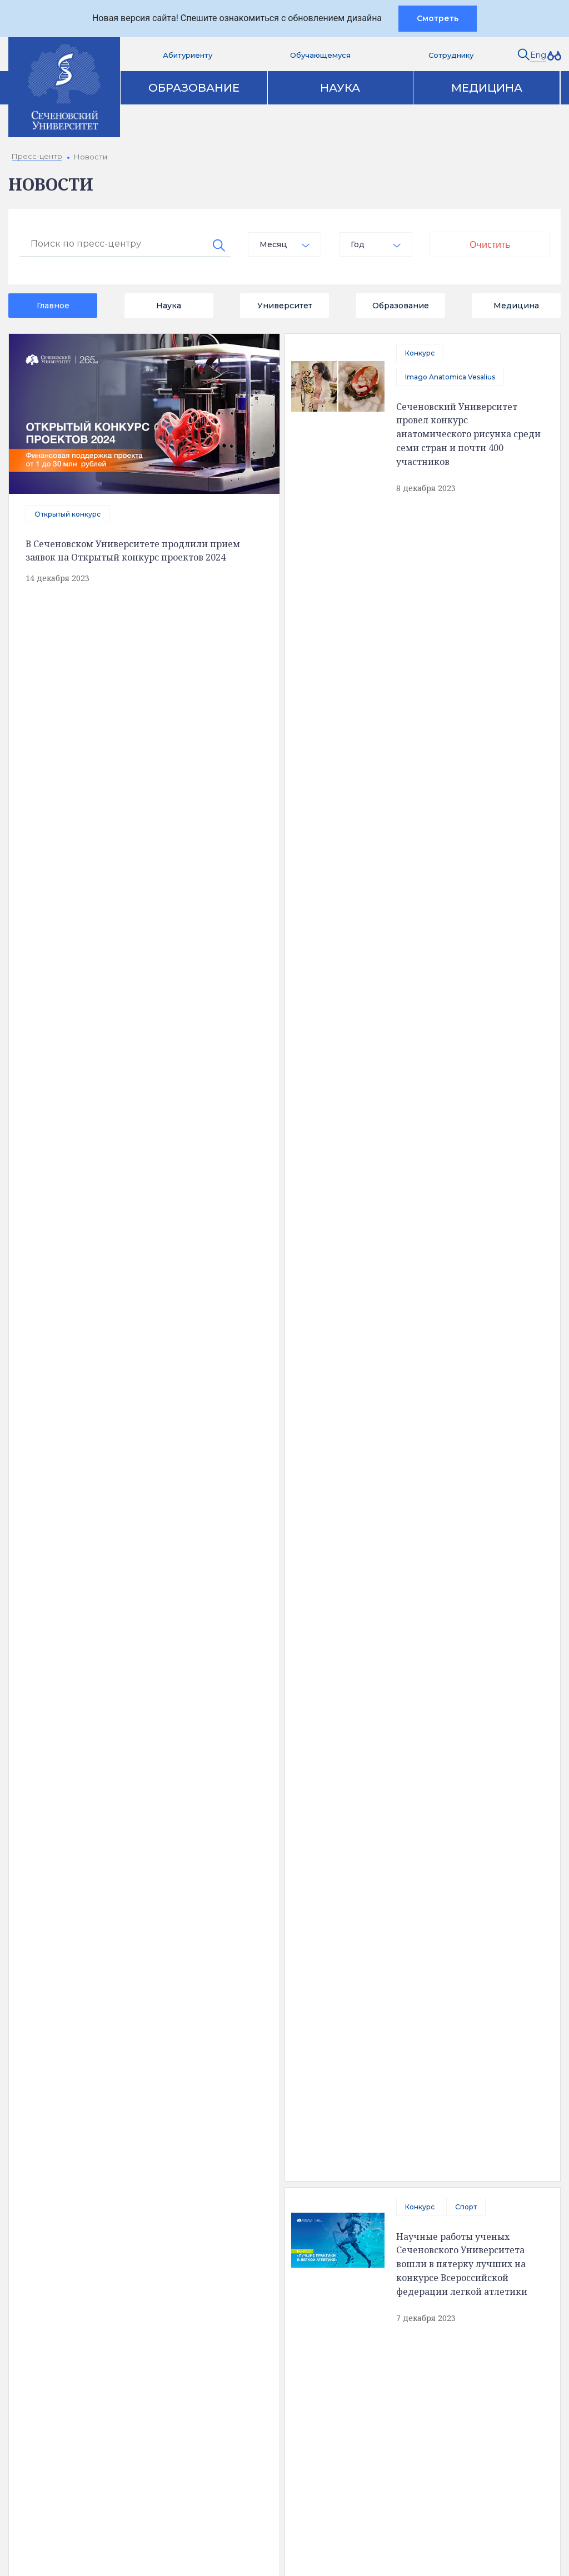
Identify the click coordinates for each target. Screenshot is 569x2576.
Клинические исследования (466, 2197)
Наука (340, 87)
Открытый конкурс (67, 514)
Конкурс (420, 353)
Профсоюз (330, 986)
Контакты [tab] (235, 2114)
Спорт (466, 528)
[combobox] (284, 244)
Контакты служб (280, 2332)
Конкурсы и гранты (448, 2235)
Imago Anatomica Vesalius (450, 377)
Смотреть (437, 18)
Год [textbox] (358, 244)
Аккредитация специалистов (283, 2178)
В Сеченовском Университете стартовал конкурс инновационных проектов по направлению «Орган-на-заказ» (143, 1631)
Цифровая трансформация (279, 2216)
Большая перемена (439, 1427)
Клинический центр (449, 2178)
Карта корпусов (348, 2114)
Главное (53, 306)
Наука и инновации (263, 2197)
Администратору (283, 2492)
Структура (62, 2207)
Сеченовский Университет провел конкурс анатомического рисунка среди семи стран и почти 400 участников (468, 433)
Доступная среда (77, 2188)
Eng (538, 55)
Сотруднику (450, 55)
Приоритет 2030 (434, 679)
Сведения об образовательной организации (104, 2164)
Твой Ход (421, 1551)
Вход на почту (276, 2417)
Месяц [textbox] (273, 244)
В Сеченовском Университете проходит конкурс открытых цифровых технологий (187, 1010)
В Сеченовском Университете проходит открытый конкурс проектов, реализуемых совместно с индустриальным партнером (464, 735)
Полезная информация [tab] (105, 2114)
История (60, 2226)
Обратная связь (74, 2245)
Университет (284, 306)
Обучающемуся (320, 55)
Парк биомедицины (450, 2216)
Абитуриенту (187, 55)
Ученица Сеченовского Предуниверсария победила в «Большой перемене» (464, 1469)
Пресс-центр (437, 2159)
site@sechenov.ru (426, 2419)
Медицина (486, 87)
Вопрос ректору (281, 2360)
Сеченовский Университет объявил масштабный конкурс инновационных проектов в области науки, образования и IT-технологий (466, 1772)
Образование (193, 87)
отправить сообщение (138, 1330)
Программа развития (268, 2235)
